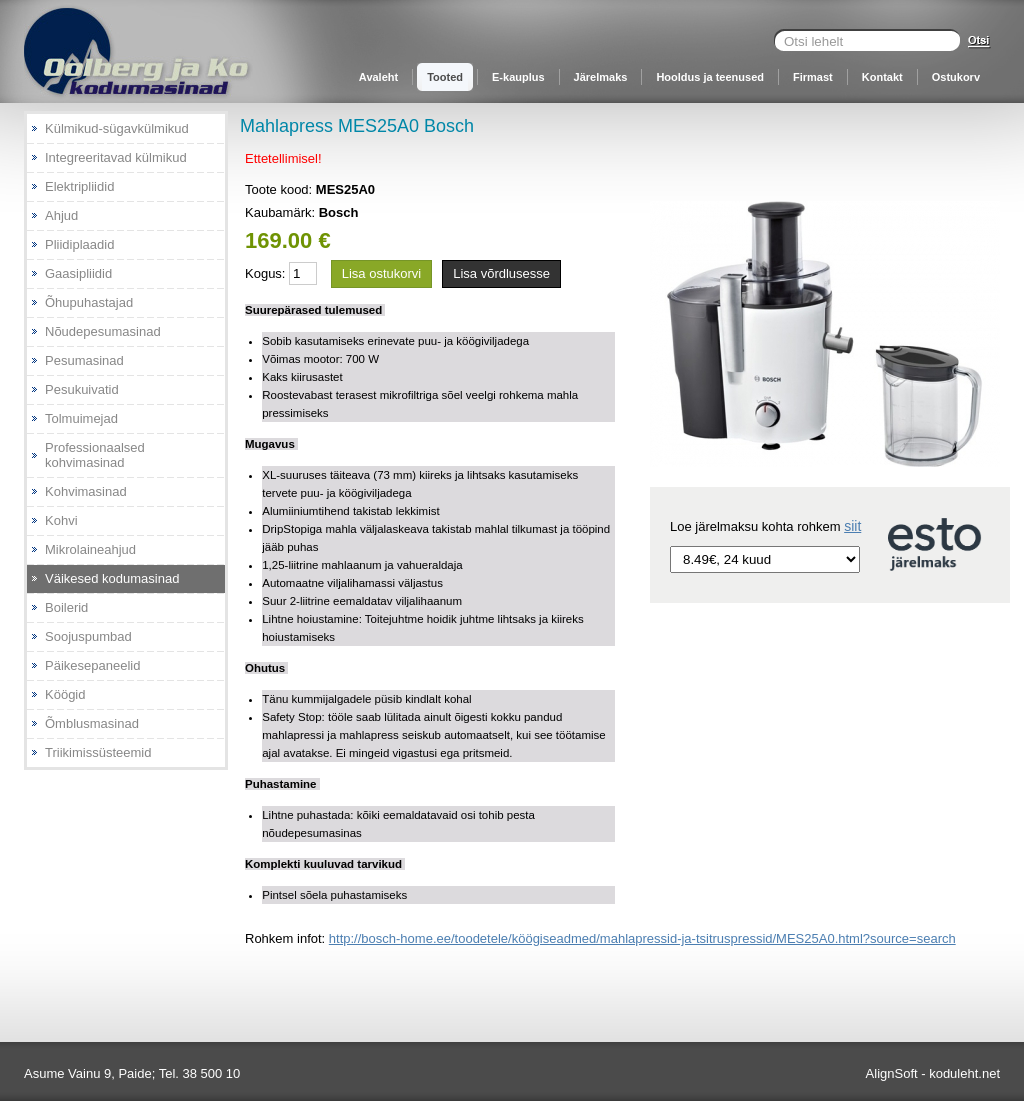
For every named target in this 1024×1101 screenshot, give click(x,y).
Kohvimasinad (86, 491)
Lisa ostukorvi (381, 273)
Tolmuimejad (81, 418)
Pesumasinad (84, 360)
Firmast (813, 77)
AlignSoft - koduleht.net (933, 1073)
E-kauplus (518, 77)
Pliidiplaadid (79, 244)
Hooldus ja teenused (710, 77)
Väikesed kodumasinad (112, 578)
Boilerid (66, 607)
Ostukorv (956, 77)
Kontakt (882, 77)
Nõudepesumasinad (103, 331)
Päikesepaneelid (92, 665)
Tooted (445, 77)
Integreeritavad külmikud (116, 157)
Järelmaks (601, 77)
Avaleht (378, 77)
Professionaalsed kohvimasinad (95, 455)
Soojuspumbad (88, 636)
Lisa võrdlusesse (501, 273)
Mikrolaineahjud (90, 549)
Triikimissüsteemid (98, 752)
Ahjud (61, 215)
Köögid (65, 694)
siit (852, 526)
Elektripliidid (79, 186)
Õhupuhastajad (89, 302)
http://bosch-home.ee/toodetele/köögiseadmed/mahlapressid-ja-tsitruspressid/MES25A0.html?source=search (642, 938)
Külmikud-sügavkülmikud (117, 128)
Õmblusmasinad (92, 723)
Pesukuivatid (82, 389)
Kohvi (61, 520)
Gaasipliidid (78, 273)
